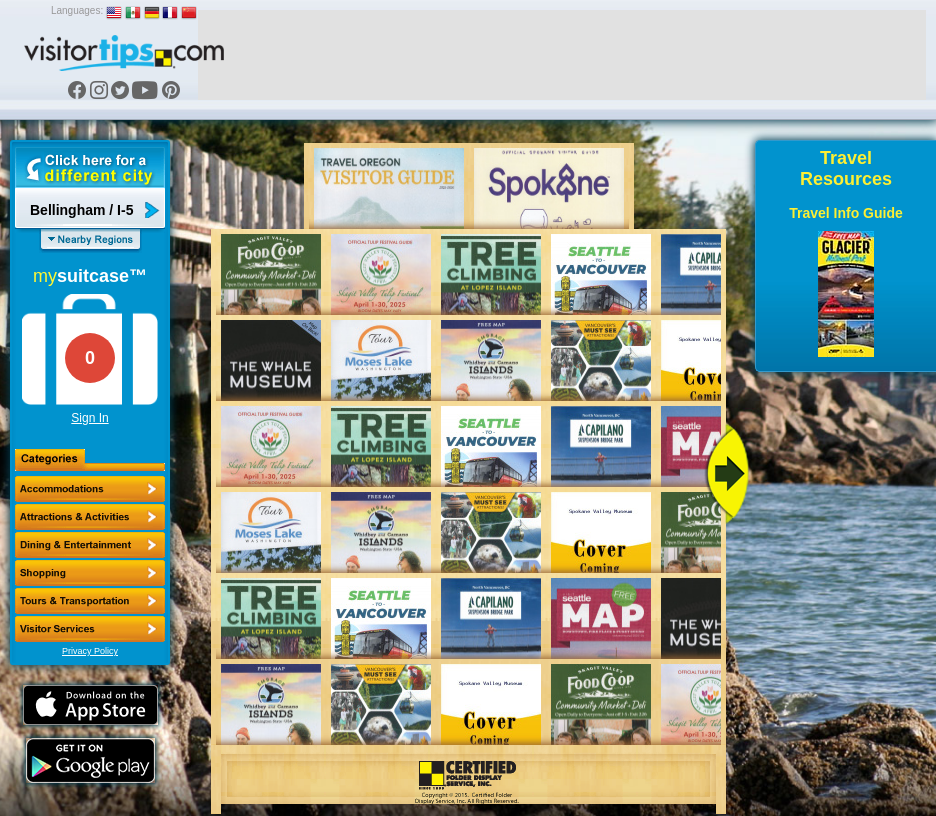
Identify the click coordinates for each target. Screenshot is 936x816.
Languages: (77, 10)
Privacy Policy (90, 651)
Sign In (89, 418)
